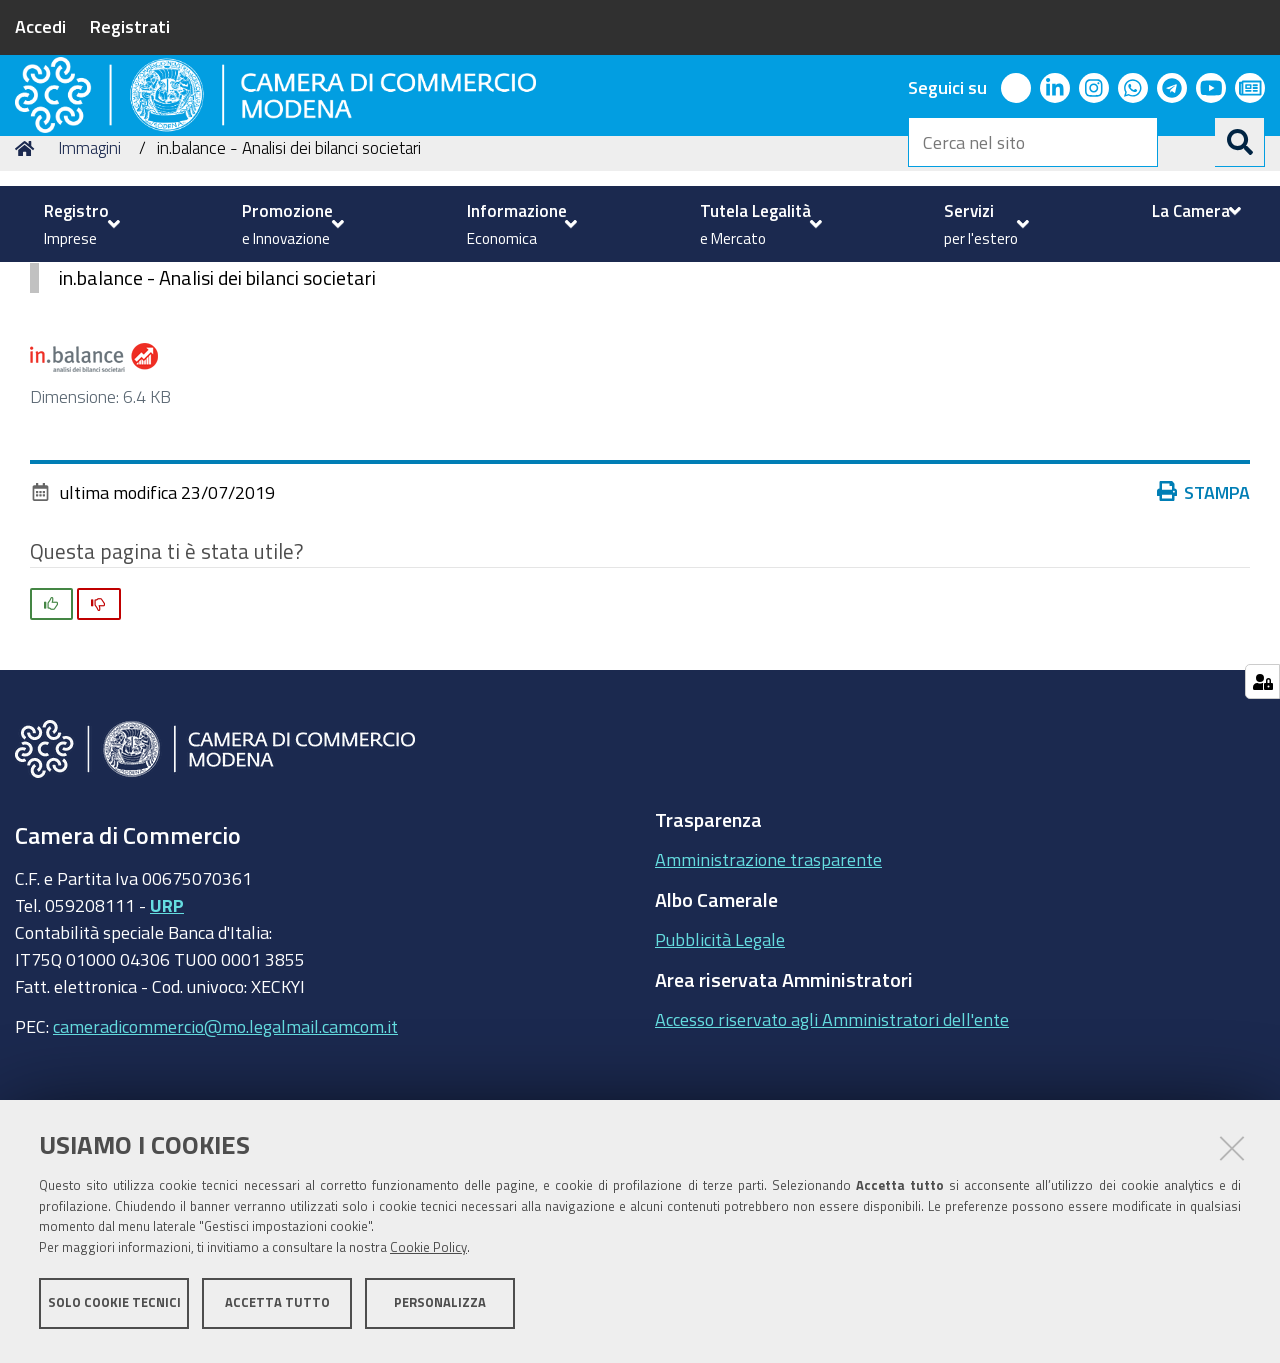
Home (28, 283)
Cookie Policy (428, 1255)
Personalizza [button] (440, 1310)
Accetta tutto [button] (277, 1310)
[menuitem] (79, 224)
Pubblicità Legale (720, 1075)
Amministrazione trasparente (768, 995)
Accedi (40, 26)
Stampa (1208, 627)
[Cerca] (1240, 142)
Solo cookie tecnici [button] (114, 1310)
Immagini (89, 283)
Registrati (130, 26)
